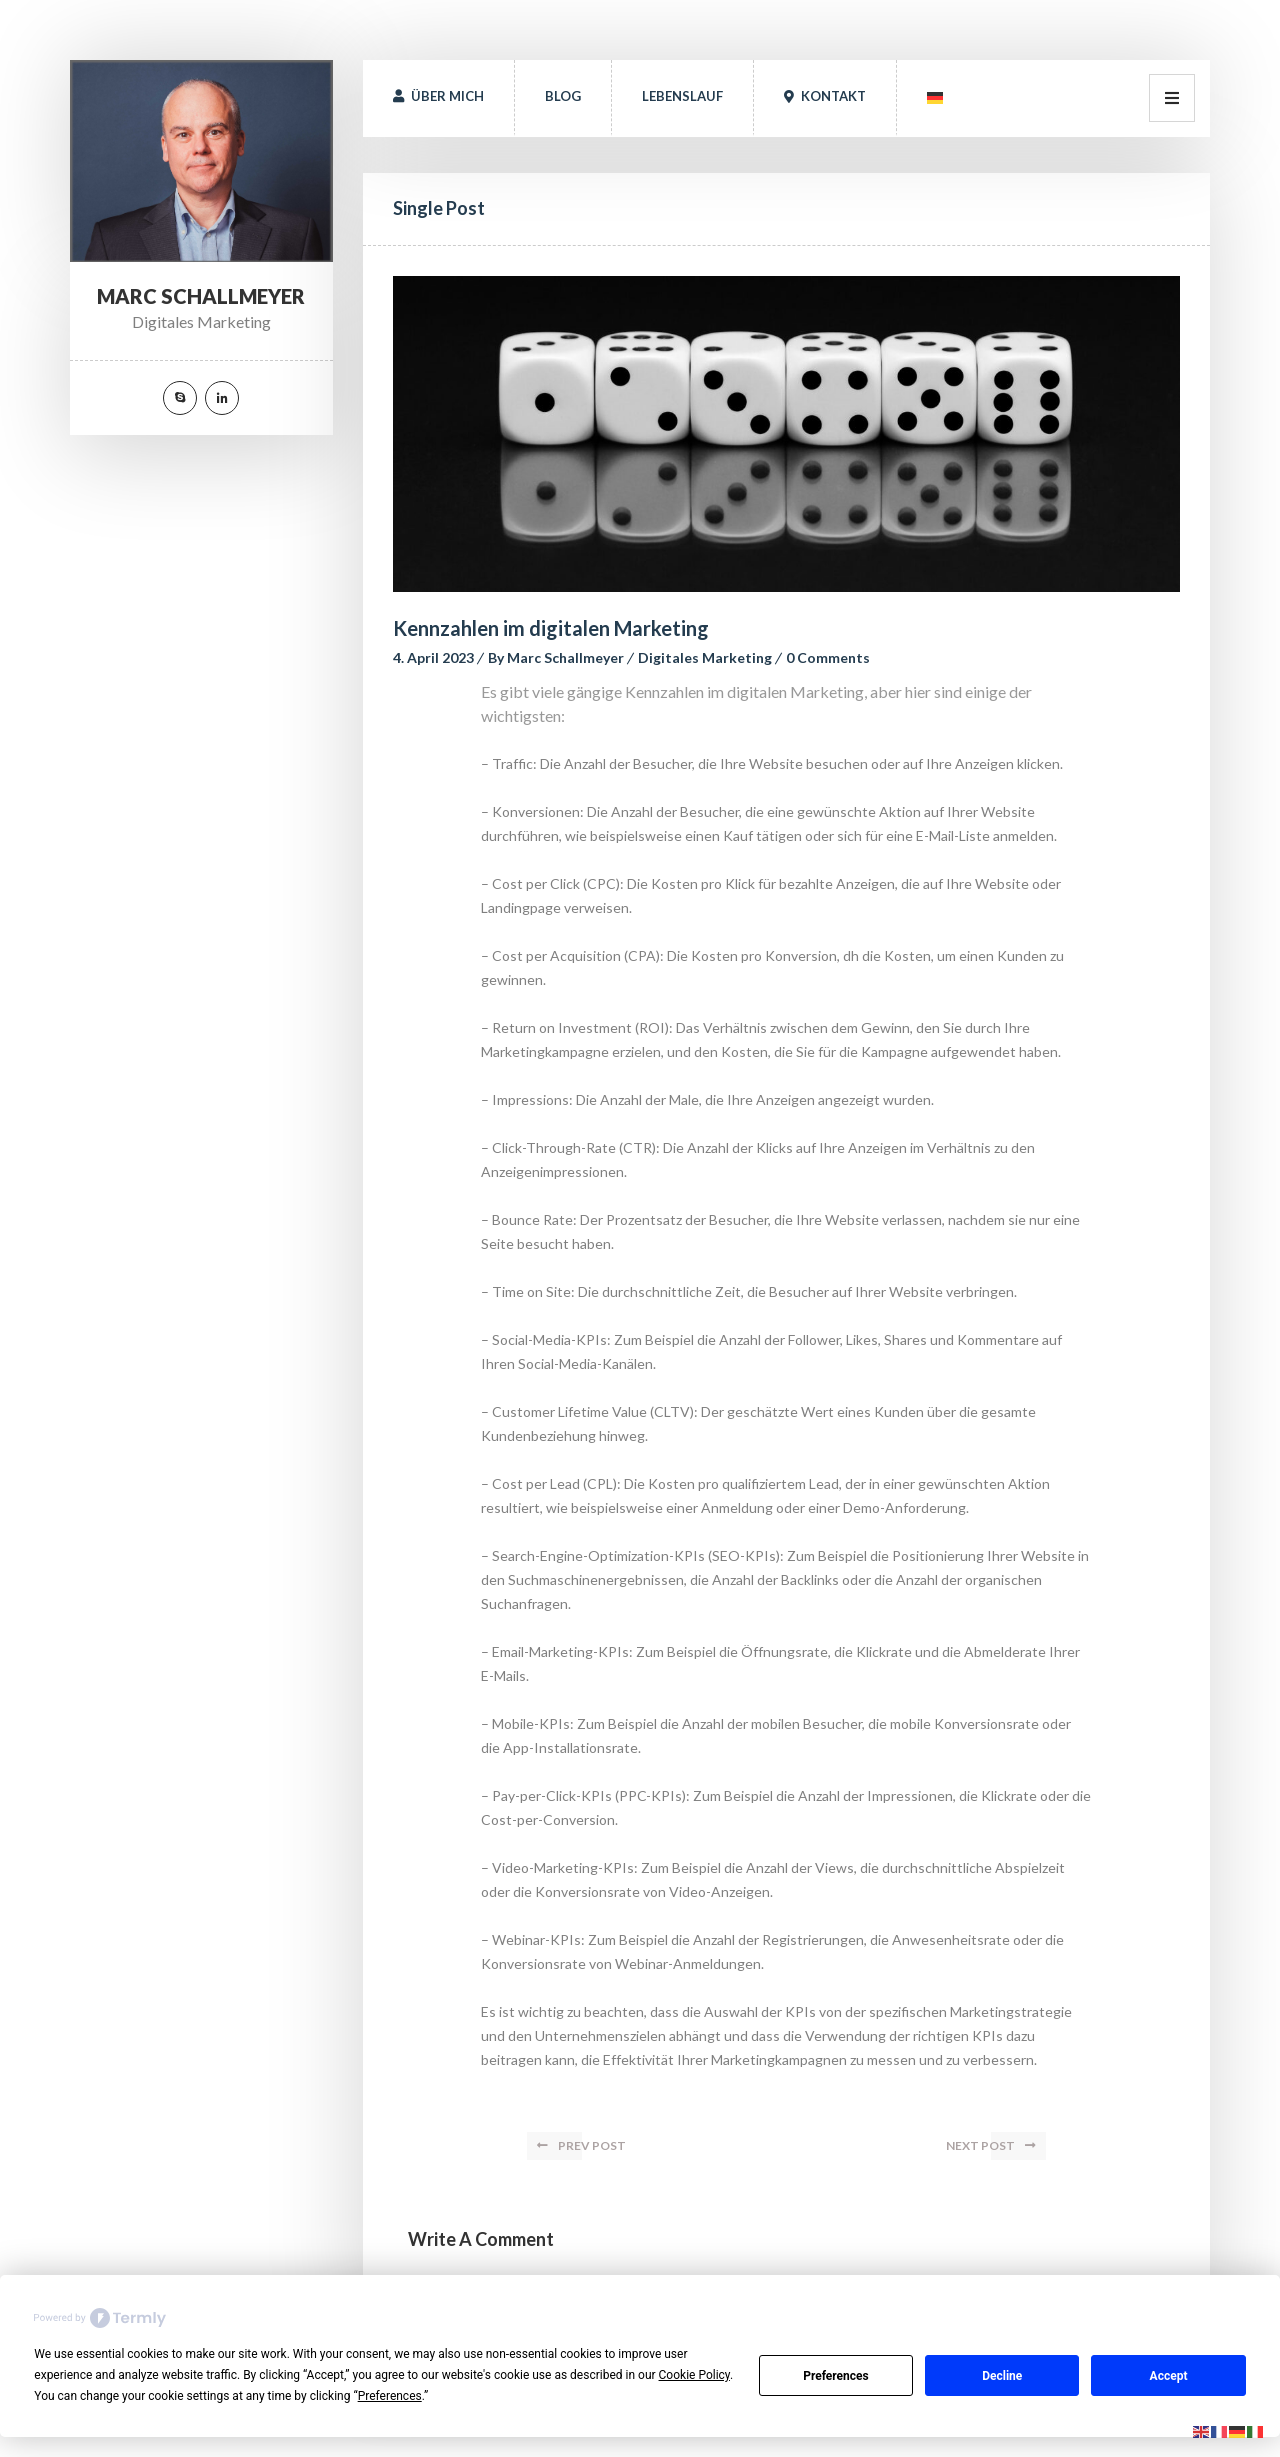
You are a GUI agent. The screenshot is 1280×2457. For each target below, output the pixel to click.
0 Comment (828, 657)
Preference (836, 2376)
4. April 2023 (433, 657)
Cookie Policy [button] (694, 2375)
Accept (1169, 2376)
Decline (1002, 2376)
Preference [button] (390, 2396)
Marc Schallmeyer (565, 657)
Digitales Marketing (705, 657)
